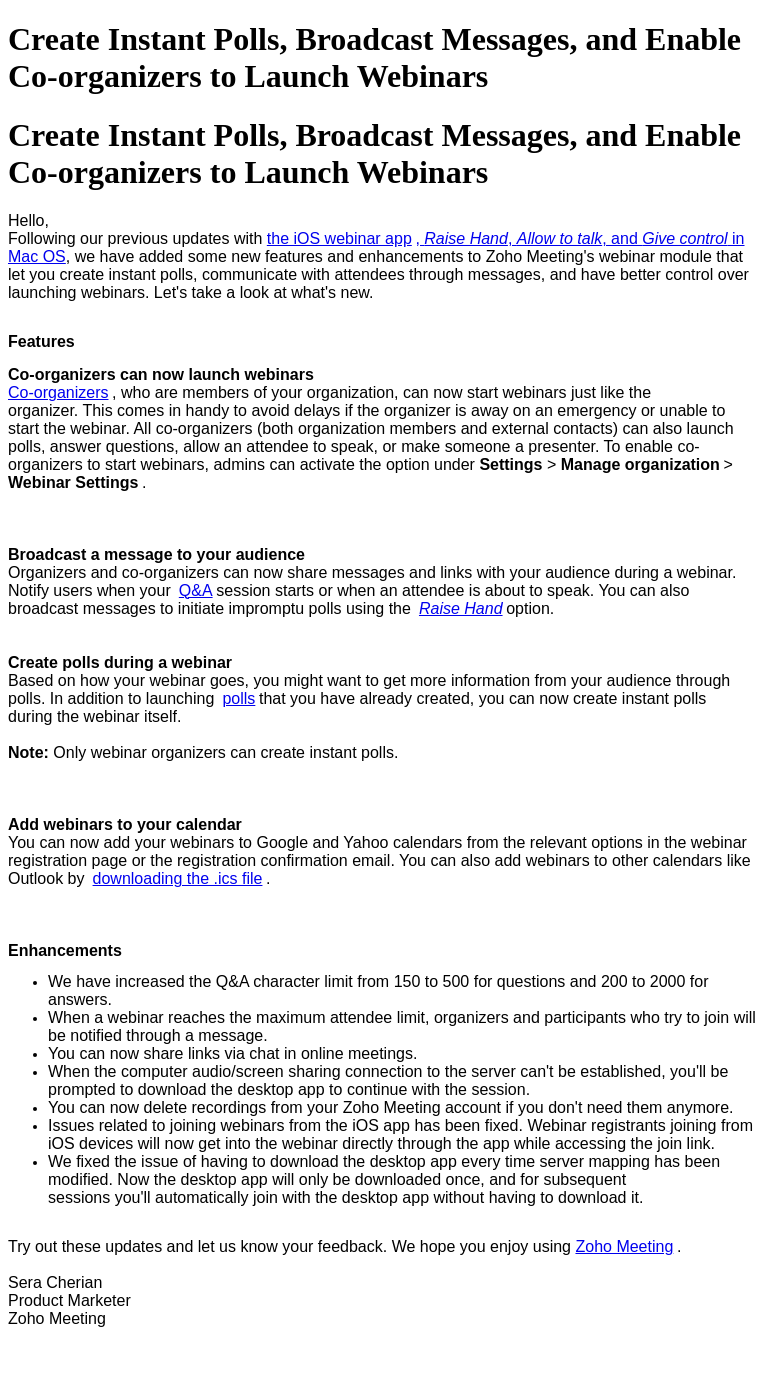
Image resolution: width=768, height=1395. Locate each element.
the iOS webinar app (339, 238)
